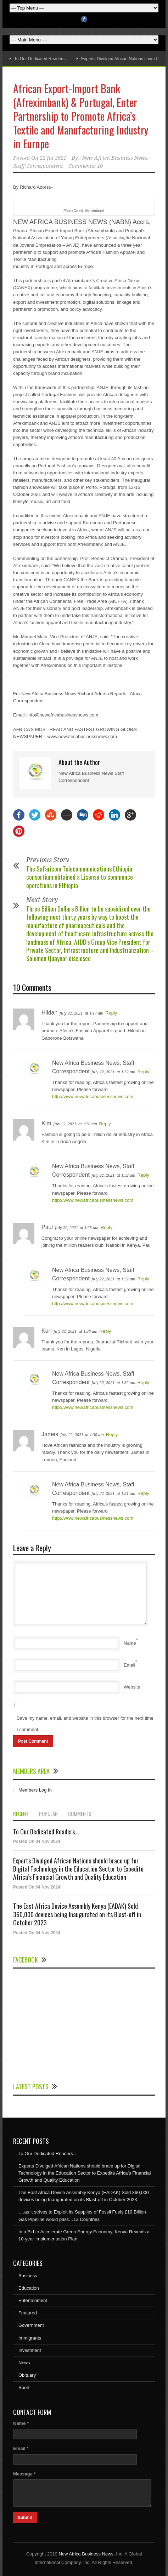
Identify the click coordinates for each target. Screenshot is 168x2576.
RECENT (21, 1813)
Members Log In (35, 1790)
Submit (25, 2517)
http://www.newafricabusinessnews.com (92, 1096)
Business (27, 2275)
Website (132, 1687)
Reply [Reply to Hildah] (111, 1013)
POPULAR (48, 1813)
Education (28, 2288)
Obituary (27, 2375)
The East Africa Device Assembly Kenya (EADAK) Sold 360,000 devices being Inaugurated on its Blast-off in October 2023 (77, 1914)
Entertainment (32, 2300)
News (24, 2362)
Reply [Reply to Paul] (106, 1227)
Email (129, 1665)
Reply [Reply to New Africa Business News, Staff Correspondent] (143, 1071)
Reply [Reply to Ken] (105, 1331)
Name (130, 1643)
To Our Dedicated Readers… (41, 58)
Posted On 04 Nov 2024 (36, 1841)
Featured (27, 2312)
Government (31, 2325)
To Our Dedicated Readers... (46, 1831)
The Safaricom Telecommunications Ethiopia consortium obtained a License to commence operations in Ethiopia (79, 877)
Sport (23, 2387)
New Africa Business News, (86, 2554)
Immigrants (29, 2338)
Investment (29, 2350)
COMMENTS (79, 1813)
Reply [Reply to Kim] (105, 1123)
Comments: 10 (85, 166)
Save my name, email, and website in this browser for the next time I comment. (85, 1723)
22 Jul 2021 (53, 158)
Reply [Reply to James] (112, 1434)
